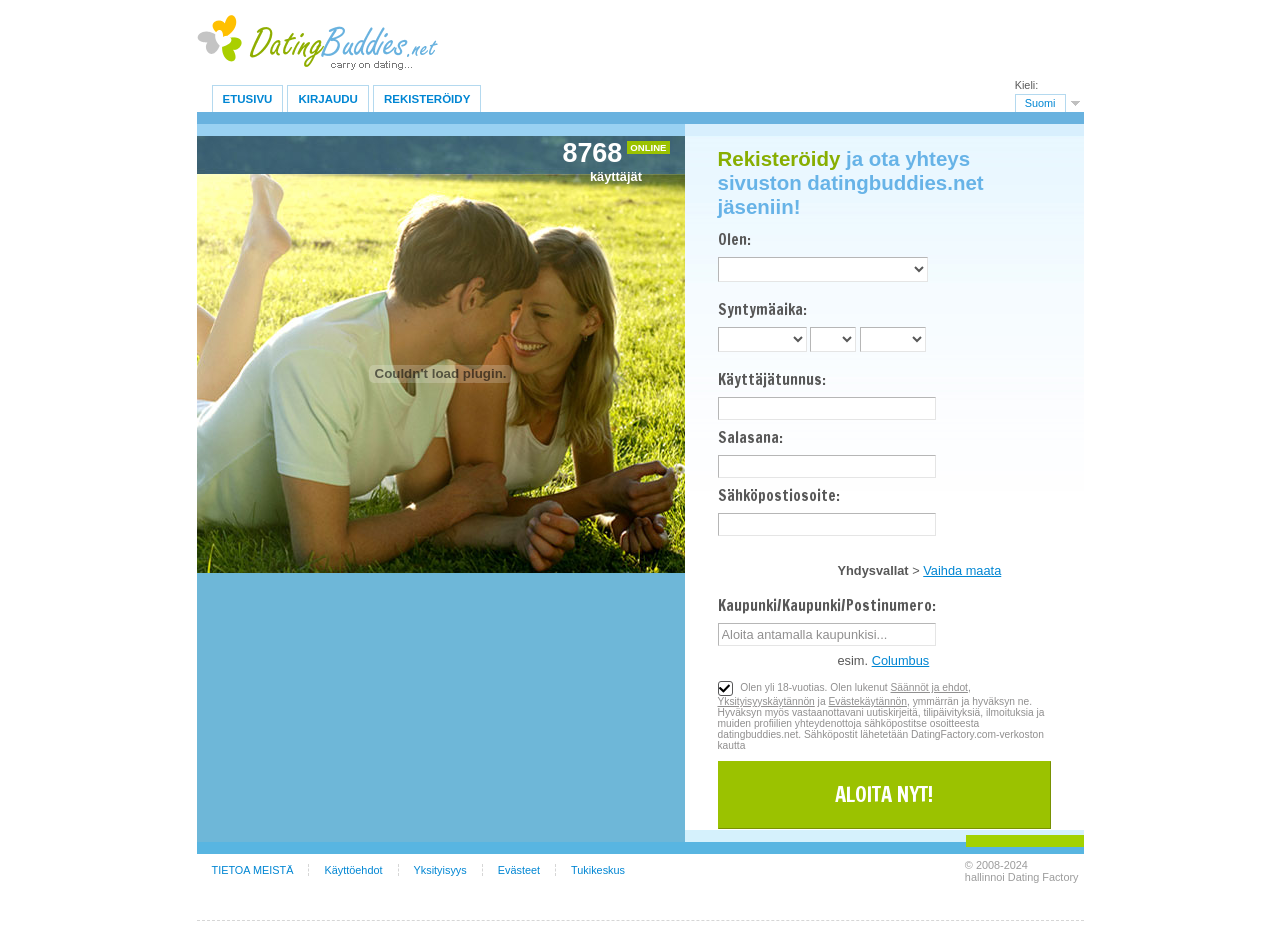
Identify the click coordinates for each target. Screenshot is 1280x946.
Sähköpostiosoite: (779, 495)
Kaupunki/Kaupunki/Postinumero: (827, 605)
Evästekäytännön (867, 701)
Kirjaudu (328, 99)
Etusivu (248, 99)
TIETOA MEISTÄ (253, 870)
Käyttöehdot (353, 870)
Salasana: (750, 437)
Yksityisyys (440, 870)
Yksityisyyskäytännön (766, 701)
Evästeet (519, 870)
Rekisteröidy (427, 99)
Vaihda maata (962, 570)
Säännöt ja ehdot (929, 687)
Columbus (901, 660)
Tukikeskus (598, 870)
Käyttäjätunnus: (772, 379)
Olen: (734, 239)
